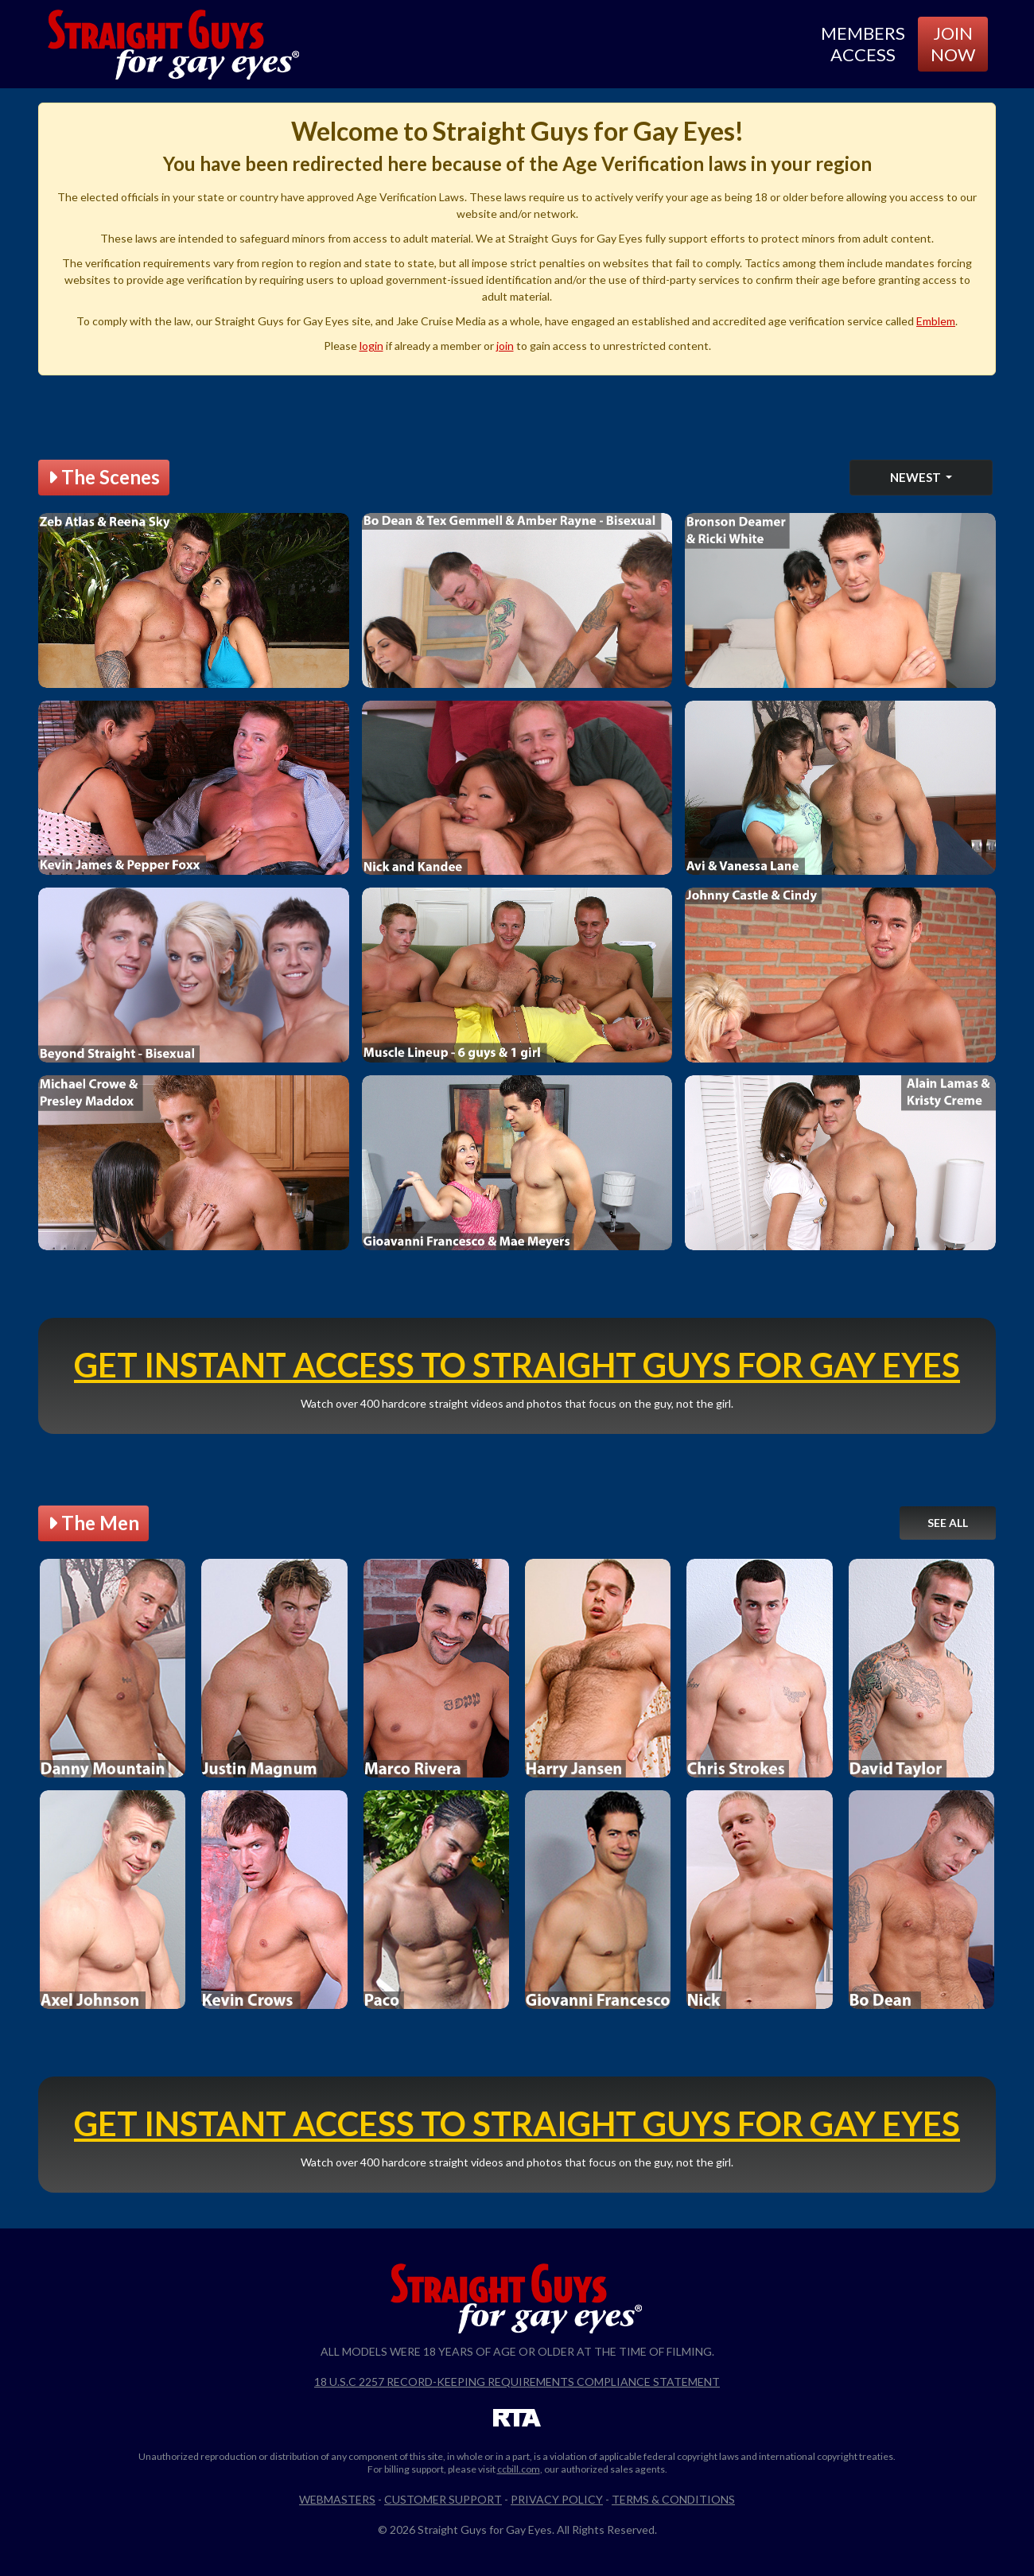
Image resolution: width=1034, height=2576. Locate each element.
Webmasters (337, 2499)
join (505, 345)
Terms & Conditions (673, 2499)
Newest (916, 477)
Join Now (953, 43)
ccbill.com (518, 2469)
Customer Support (443, 2499)
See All (947, 1522)
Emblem (935, 321)
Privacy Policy (557, 2499)
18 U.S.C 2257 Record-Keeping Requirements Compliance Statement (517, 2381)
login (371, 345)
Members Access (863, 43)
